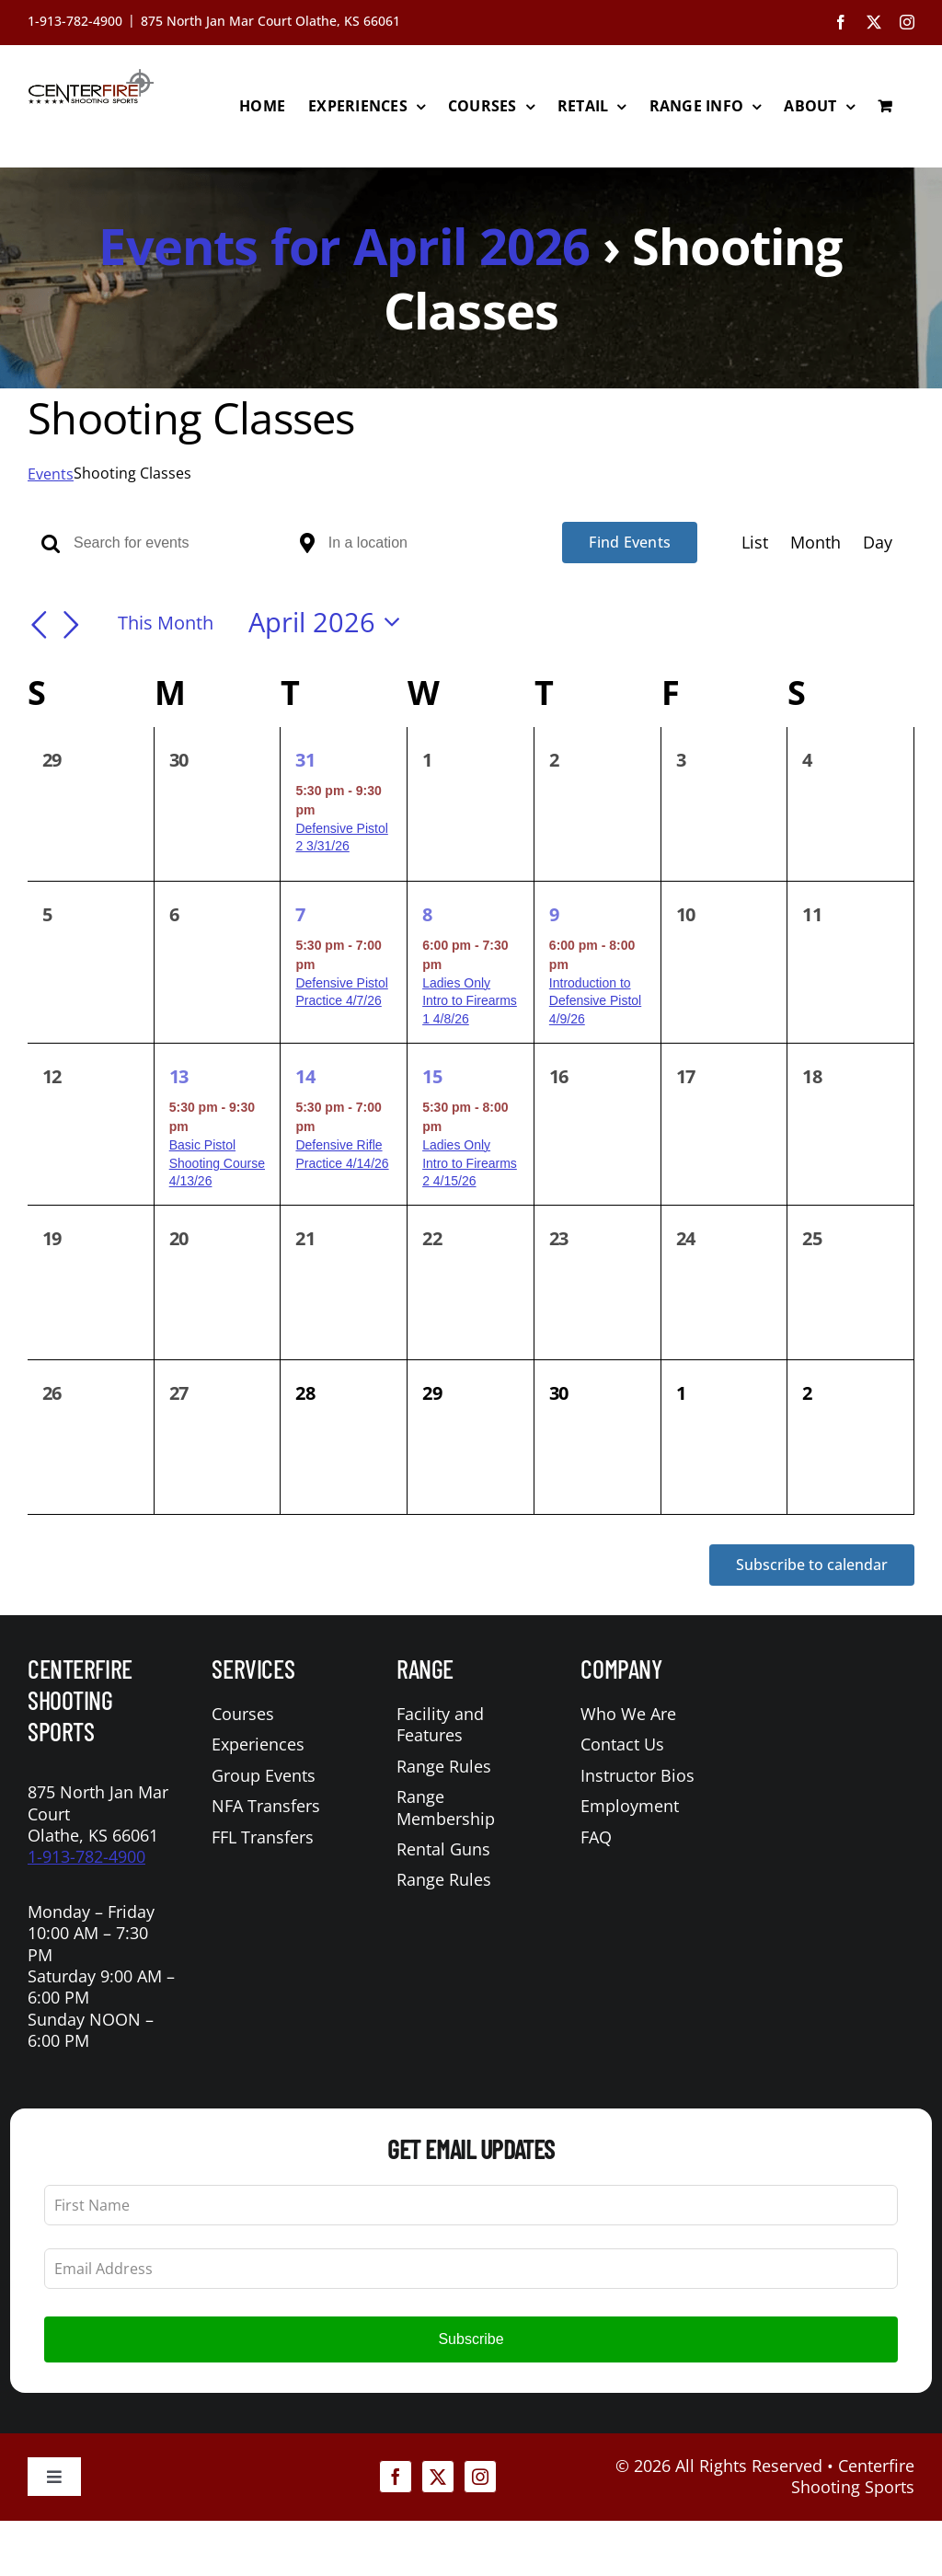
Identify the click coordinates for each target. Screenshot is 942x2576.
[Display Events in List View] (754, 543)
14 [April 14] (305, 1076)
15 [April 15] (432, 1076)
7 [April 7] (299, 914)
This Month (165, 622)
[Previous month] (39, 625)
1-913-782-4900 (86, 1856)
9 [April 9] (553, 914)
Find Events (630, 542)
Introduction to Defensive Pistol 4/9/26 (595, 1001)
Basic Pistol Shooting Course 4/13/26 (217, 1163)
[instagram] (480, 2476)
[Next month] (72, 625)
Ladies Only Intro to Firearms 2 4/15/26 (469, 1163)
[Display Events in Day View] (877, 543)
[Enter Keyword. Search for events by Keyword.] (180, 543)
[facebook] (395, 2476)
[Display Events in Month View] (815, 543)
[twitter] (437, 2476)
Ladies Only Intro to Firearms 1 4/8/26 (469, 1001)
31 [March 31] (305, 759)
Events (51, 474)
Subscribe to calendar (812, 1565)
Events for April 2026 (344, 246)
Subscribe (470, 2339)
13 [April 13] (179, 1076)
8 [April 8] (426, 914)
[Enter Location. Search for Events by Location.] (434, 543)
